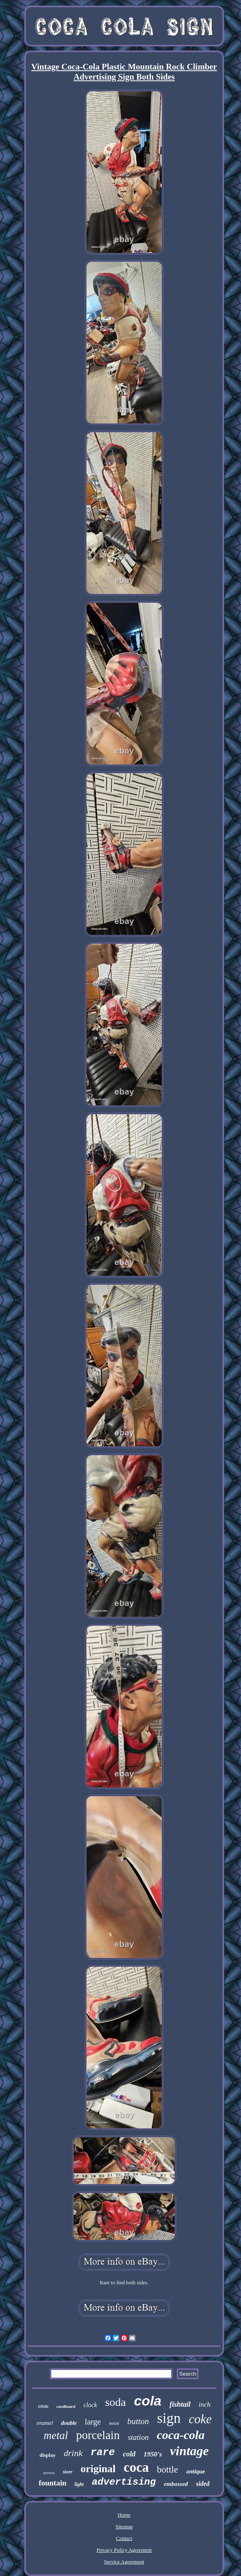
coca (136, 2467)
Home (124, 2515)
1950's (153, 2454)
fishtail (179, 2404)
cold (129, 2454)
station (138, 2437)
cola (147, 2400)
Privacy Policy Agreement (124, 2550)
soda (115, 2402)
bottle (167, 2469)
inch (204, 2404)
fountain (53, 2483)
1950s (43, 2406)
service (49, 2473)
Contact (124, 2538)
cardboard (66, 2406)
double (69, 2423)
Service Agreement (124, 2562)
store (67, 2472)
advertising (124, 2482)
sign (168, 2418)
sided (203, 2483)
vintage (189, 2450)
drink (72, 2453)
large (93, 2421)
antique (195, 2471)
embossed (176, 2484)
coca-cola (181, 2434)
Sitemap (124, 2526)
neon (114, 2423)
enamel (44, 2423)
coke (200, 2419)
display (48, 2455)
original (98, 2469)
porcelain (98, 2435)
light (79, 2484)
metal (56, 2435)
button (138, 2421)
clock (90, 2404)
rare (103, 2452)
